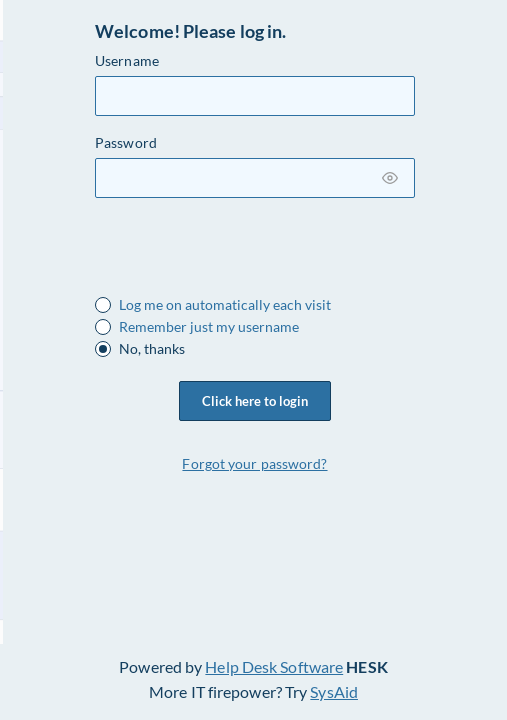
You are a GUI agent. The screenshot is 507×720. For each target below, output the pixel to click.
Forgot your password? (254, 463)
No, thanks (152, 349)
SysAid (334, 691)
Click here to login (255, 401)
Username (127, 60)
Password (126, 142)
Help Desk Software (274, 666)
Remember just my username (209, 327)
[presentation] (247, 253)
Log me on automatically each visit (225, 305)
